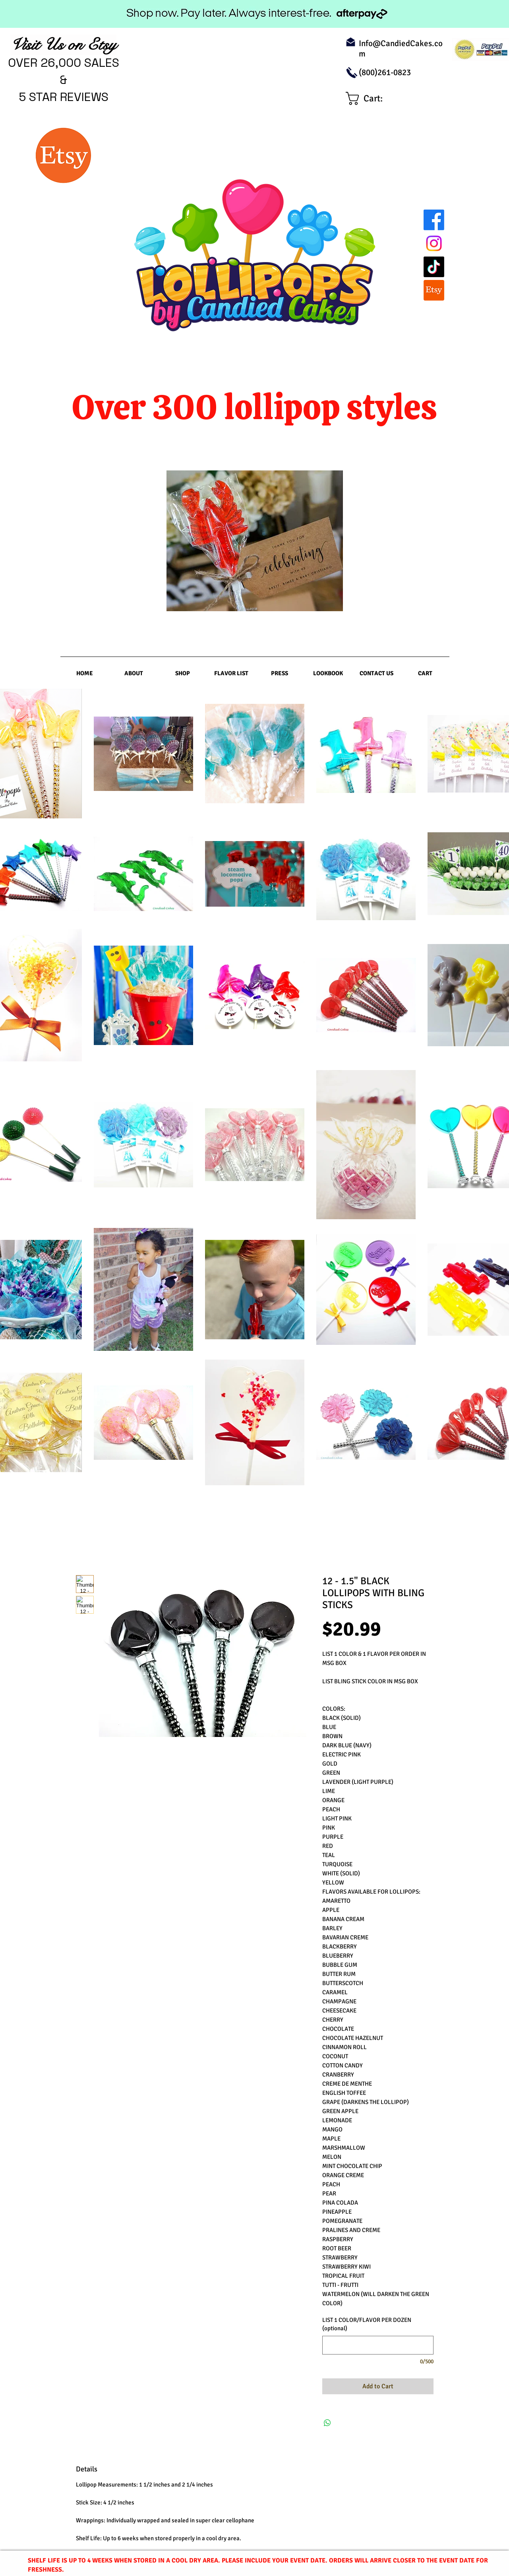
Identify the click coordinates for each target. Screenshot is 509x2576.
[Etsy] (434, 290)
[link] (371, 98)
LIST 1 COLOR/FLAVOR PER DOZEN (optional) (366, 2324)
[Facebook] (434, 220)
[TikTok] (434, 266)
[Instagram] (434, 243)
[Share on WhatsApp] (327, 2423)
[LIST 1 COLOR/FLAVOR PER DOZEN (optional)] (378, 2345)
